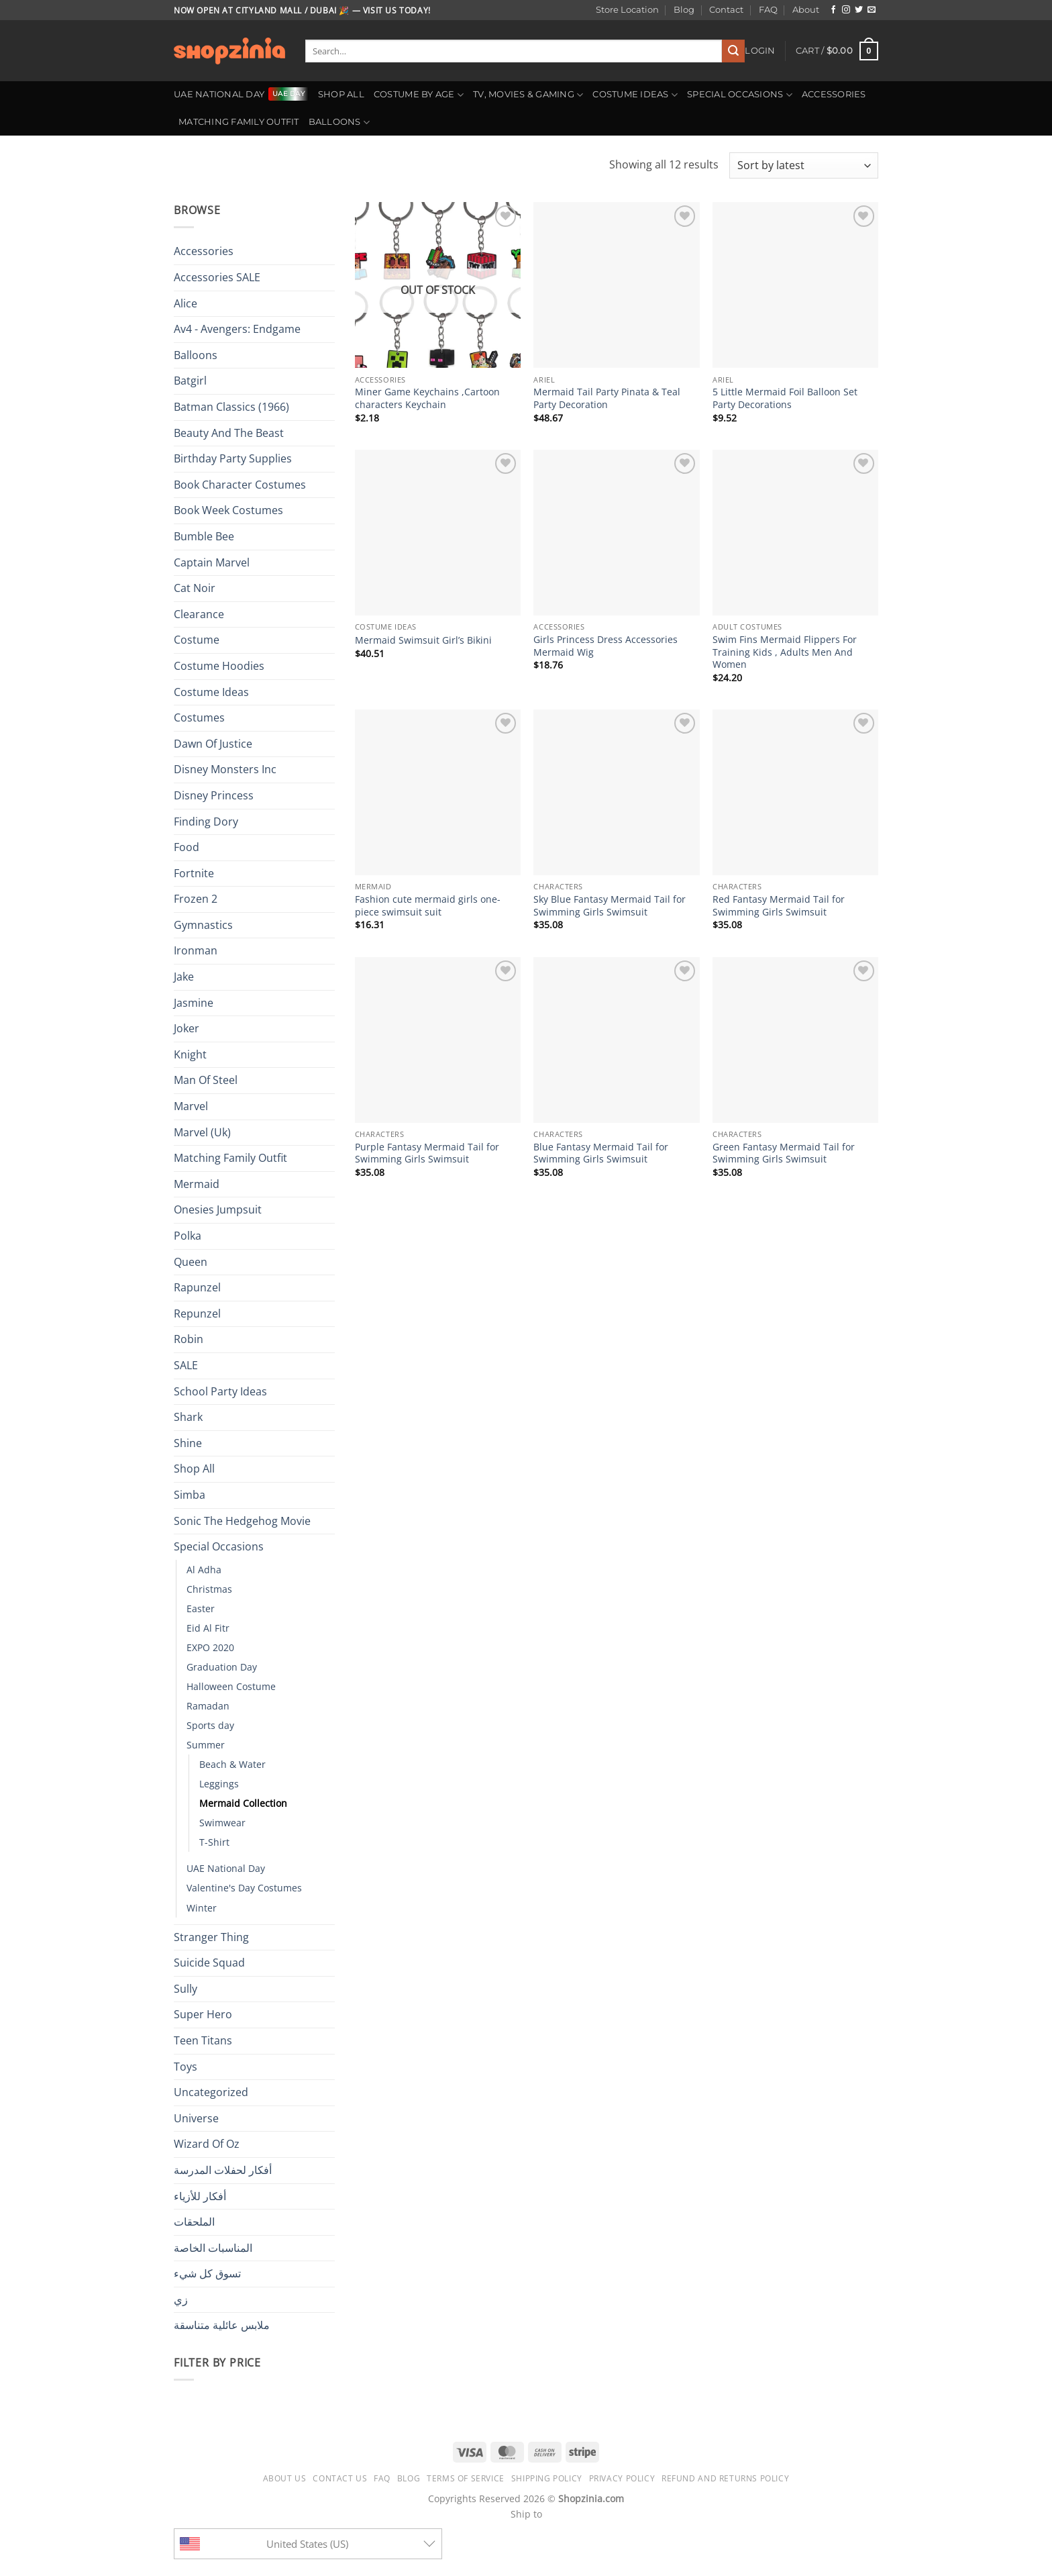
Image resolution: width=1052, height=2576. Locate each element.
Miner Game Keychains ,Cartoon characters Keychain (427, 398)
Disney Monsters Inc (225, 769)
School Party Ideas (220, 1391)
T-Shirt (214, 1842)
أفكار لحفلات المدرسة (223, 2170)
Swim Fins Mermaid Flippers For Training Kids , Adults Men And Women (785, 652)
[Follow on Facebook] (833, 10)
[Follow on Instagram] (846, 10)
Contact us (340, 2478)
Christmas (209, 1589)
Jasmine (193, 1002)
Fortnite (194, 873)
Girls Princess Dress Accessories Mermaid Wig (605, 646)
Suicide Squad (209, 1962)
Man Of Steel (206, 1080)
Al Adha (204, 1569)
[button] (760, 51)
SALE (186, 1365)
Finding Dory (206, 821)
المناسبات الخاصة (213, 2247)
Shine (188, 1443)
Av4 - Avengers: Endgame (237, 328)
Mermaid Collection (243, 1803)
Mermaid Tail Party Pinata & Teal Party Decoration (606, 398)
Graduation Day (222, 1667)
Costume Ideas (635, 95)
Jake (184, 976)
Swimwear (222, 1822)
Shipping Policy (546, 2478)
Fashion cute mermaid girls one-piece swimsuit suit (428, 905)
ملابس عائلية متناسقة (222, 2325)
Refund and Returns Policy (725, 2478)
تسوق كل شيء (207, 2273)
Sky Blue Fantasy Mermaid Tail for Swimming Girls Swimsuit (609, 905)
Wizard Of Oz (207, 2143)
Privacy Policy (622, 2478)
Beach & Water (232, 1764)
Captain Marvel (212, 562)
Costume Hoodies (219, 665)
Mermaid (196, 1184)
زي (181, 2299)
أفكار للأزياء (200, 2196)
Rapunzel (197, 1287)
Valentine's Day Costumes (244, 1887)
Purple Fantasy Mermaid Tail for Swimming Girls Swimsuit (427, 1153)
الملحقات (194, 2221)
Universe (196, 2118)
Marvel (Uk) (202, 1132)
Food (186, 847)
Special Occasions (739, 95)
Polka (187, 1235)
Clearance (199, 614)
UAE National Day (219, 94)
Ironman (195, 950)
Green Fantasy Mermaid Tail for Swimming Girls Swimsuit (784, 1153)
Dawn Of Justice (213, 743)
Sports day (210, 1725)
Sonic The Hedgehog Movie (242, 1521)
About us (285, 2478)
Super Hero (203, 2014)
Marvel (191, 1106)
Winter (202, 1907)
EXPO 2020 (210, 1647)
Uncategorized (211, 2092)
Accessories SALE (217, 277)
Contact (726, 10)
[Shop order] (803, 165)
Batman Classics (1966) (231, 406)
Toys (185, 2066)
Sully (185, 1988)
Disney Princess (214, 795)
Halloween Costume (231, 1686)
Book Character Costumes (240, 484)
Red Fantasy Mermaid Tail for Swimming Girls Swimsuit (779, 905)
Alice (185, 303)
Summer (206, 1744)
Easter (201, 1608)
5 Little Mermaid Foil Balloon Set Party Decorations (785, 398)
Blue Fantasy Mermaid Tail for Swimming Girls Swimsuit (600, 1153)
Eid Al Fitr (208, 1628)
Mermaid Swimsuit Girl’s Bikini (423, 640)
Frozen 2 (195, 898)
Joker (186, 1028)
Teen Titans (203, 2040)
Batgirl (190, 380)
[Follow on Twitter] (859, 10)
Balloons (339, 122)
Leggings (219, 1783)
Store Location (627, 10)
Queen (190, 1261)
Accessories (834, 94)
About (805, 10)
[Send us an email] (871, 10)
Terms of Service (466, 2478)
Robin (188, 1339)
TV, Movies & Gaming (528, 95)
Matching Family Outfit (238, 122)
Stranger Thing (211, 1937)
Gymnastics (203, 925)
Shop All (341, 94)
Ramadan (208, 1705)
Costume (196, 639)
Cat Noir (194, 588)
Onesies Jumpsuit (218, 1209)
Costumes (199, 717)
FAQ (768, 10)
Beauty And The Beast (229, 433)
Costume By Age (419, 95)
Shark (188, 1416)
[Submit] (733, 51)
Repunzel (197, 1313)
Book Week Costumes (228, 510)
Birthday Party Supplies (233, 458)
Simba (189, 1494)
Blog (684, 10)
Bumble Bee (204, 536)
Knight (190, 1054)
